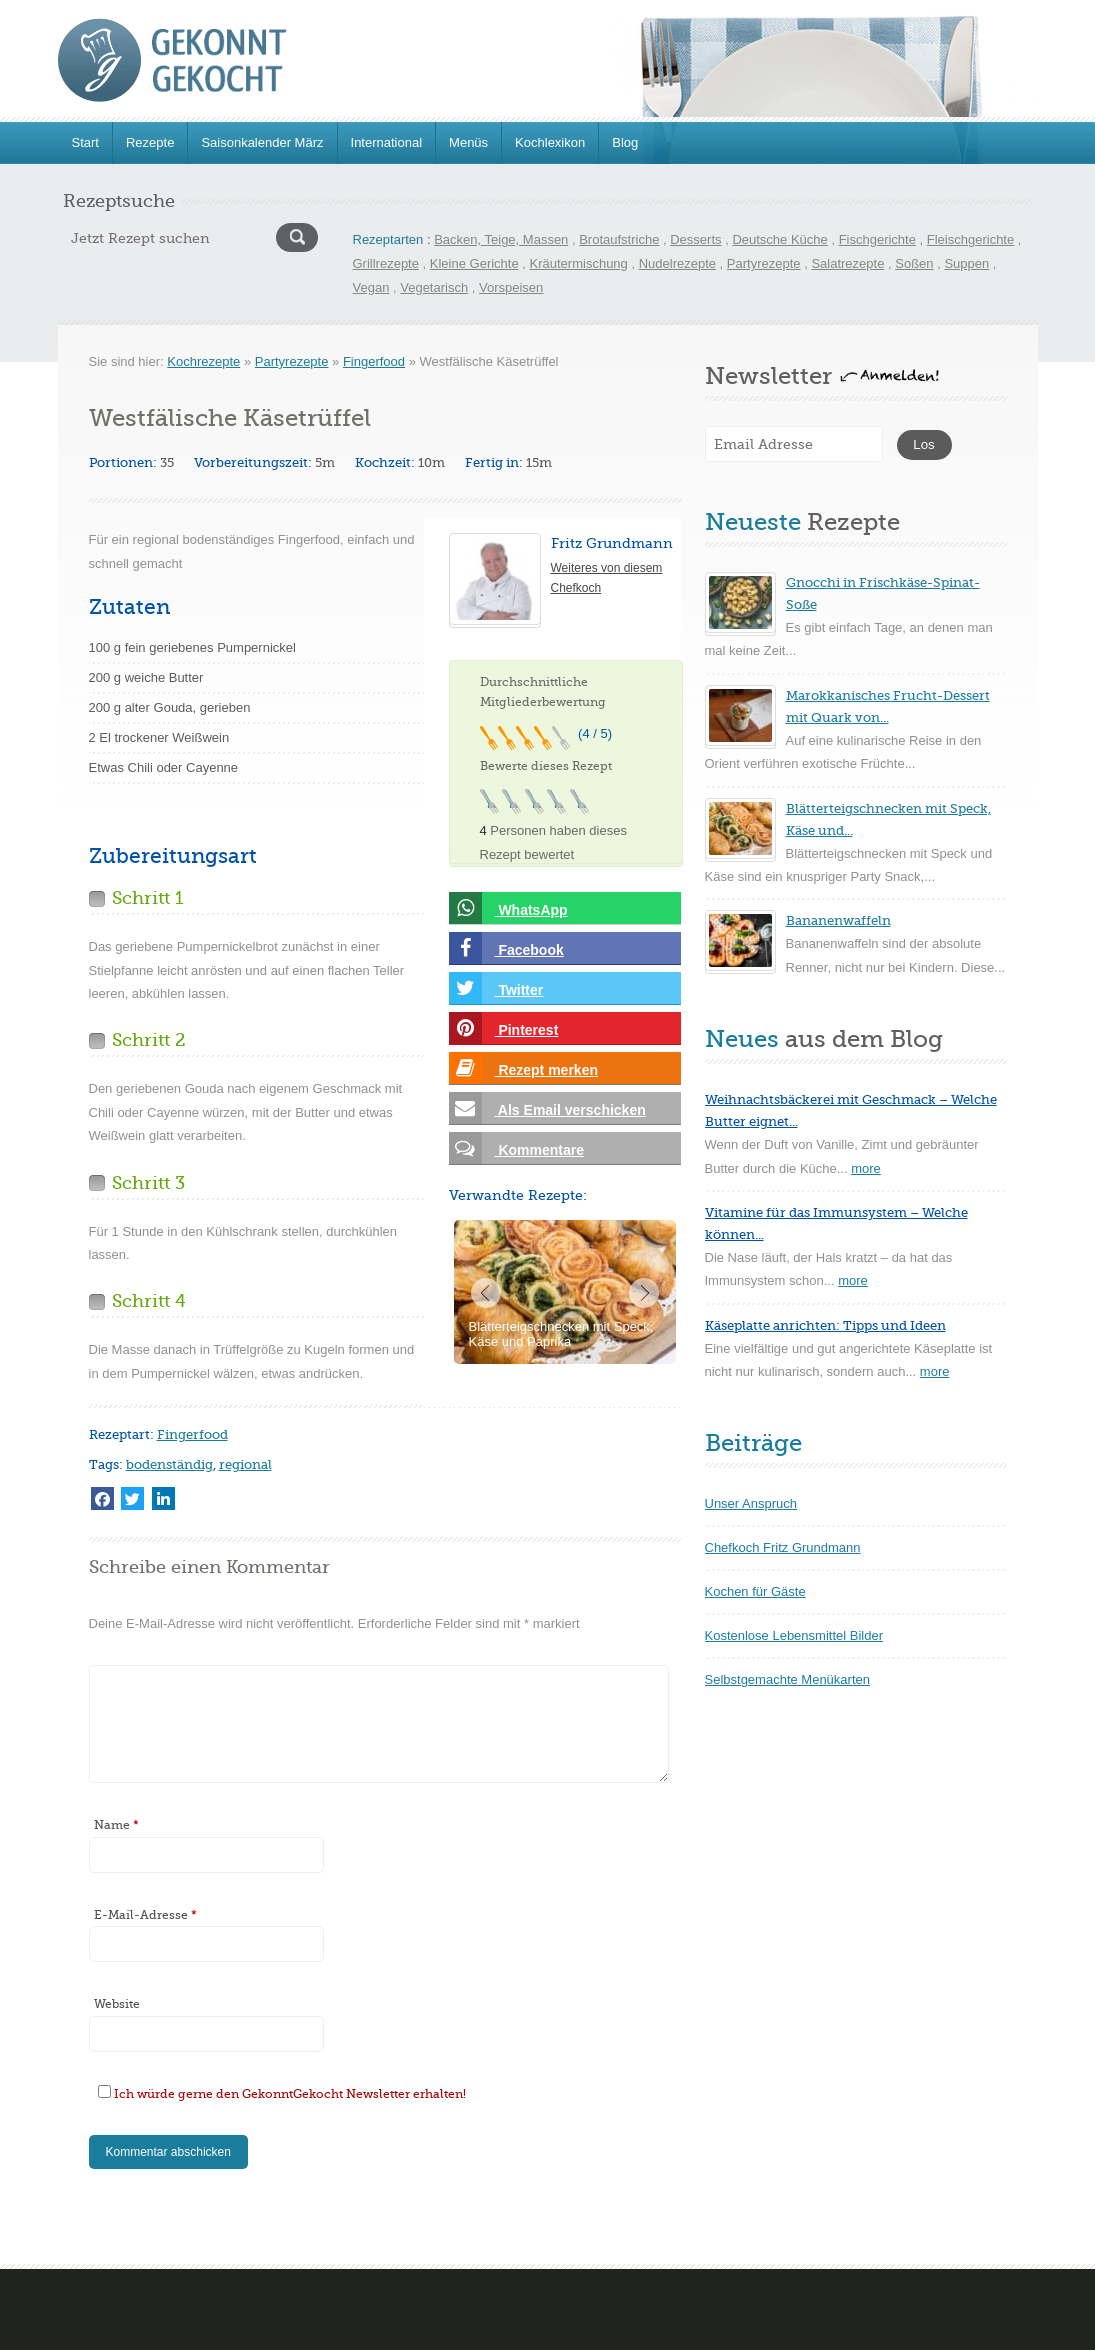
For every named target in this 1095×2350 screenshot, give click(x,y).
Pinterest (504, 1028)
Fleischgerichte (970, 239)
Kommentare (516, 1148)
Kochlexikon (550, 142)
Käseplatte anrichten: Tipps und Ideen (825, 1325)
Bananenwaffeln (838, 920)
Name (116, 1825)
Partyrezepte (764, 263)
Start (85, 142)
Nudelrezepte (677, 263)
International (387, 142)
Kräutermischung (579, 263)
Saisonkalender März (262, 142)
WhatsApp (508, 908)
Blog (625, 142)
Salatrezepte (847, 263)
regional (245, 1464)
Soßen (914, 263)
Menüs (468, 142)
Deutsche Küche (779, 239)
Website (117, 2004)
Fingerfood (374, 361)
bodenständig (169, 1464)
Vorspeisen (511, 287)
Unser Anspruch (751, 1503)
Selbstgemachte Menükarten (787, 1679)
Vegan (371, 287)
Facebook (506, 948)
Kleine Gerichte (474, 263)
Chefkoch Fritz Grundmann (783, 1547)
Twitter (496, 988)
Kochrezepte (203, 361)
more (866, 1168)
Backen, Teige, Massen (501, 239)
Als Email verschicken (547, 1108)
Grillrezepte (386, 263)
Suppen (966, 263)
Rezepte (150, 142)
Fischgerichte (877, 239)
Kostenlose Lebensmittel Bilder (794, 1635)
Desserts (695, 239)
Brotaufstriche (619, 239)
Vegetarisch (434, 287)
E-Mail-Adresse (145, 1915)
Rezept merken (523, 1068)
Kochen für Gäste (755, 1591)
